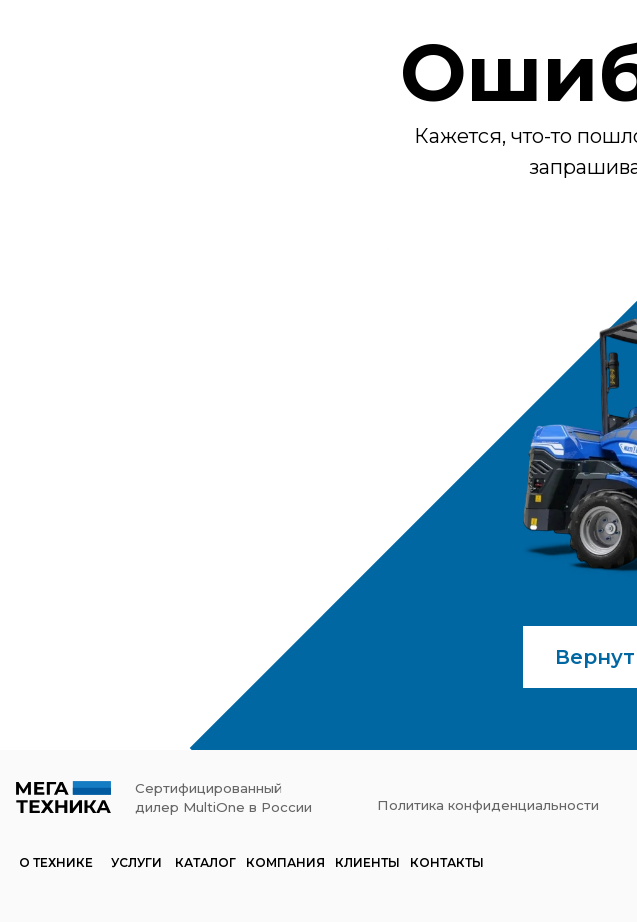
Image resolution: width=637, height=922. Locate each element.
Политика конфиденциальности (488, 805)
